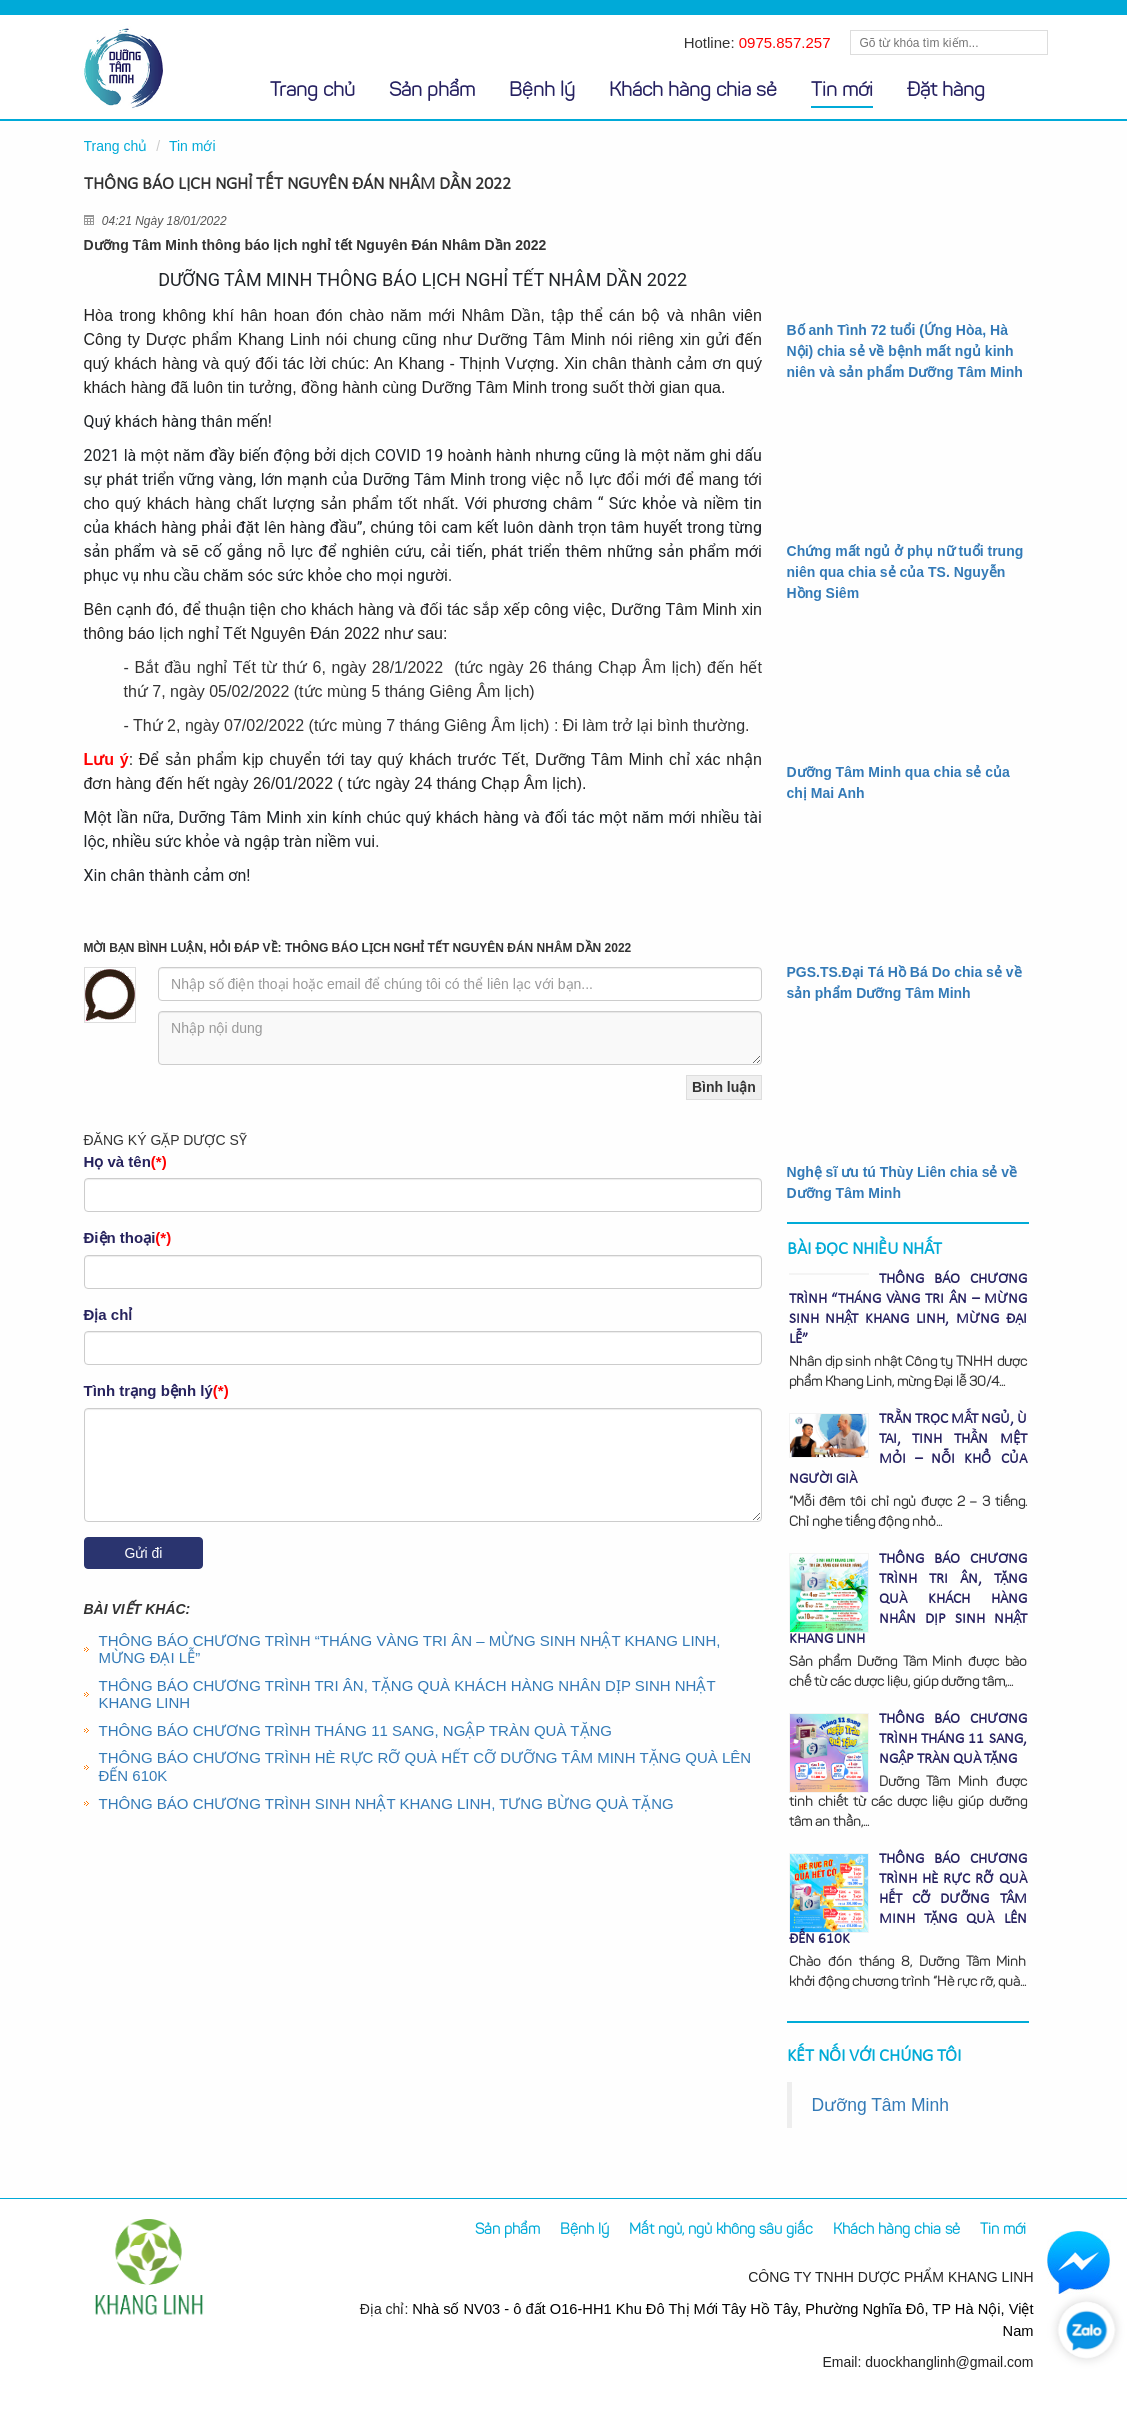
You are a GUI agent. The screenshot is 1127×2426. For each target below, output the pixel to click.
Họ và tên (125, 1161)
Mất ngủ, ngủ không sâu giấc (721, 2230)
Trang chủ (312, 91)
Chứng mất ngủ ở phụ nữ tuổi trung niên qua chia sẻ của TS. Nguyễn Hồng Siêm (905, 572)
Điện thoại (128, 1237)
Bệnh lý (542, 91)
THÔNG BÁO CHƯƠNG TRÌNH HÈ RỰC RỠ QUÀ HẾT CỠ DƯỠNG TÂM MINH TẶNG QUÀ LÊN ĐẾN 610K (908, 1899)
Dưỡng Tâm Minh (880, 2105)
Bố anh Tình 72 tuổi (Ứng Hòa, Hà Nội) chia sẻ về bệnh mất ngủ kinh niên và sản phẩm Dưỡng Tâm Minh (905, 351)
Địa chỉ (108, 1314)
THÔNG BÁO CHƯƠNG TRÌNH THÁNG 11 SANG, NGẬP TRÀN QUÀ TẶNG (356, 1730)
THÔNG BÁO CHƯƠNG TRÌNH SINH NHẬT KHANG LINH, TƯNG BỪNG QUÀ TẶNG (386, 1803)
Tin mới (842, 91)
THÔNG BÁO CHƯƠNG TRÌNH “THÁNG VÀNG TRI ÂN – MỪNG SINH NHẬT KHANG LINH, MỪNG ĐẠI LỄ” (410, 1649)
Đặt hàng (946, 91)
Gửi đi (144, 1553)
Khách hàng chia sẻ (693, 91)
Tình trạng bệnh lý (156, 1390)
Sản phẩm (432, 91)
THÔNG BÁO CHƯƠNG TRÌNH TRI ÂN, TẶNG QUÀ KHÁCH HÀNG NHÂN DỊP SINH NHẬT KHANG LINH (407, 1694)
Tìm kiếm (1031, 43)
